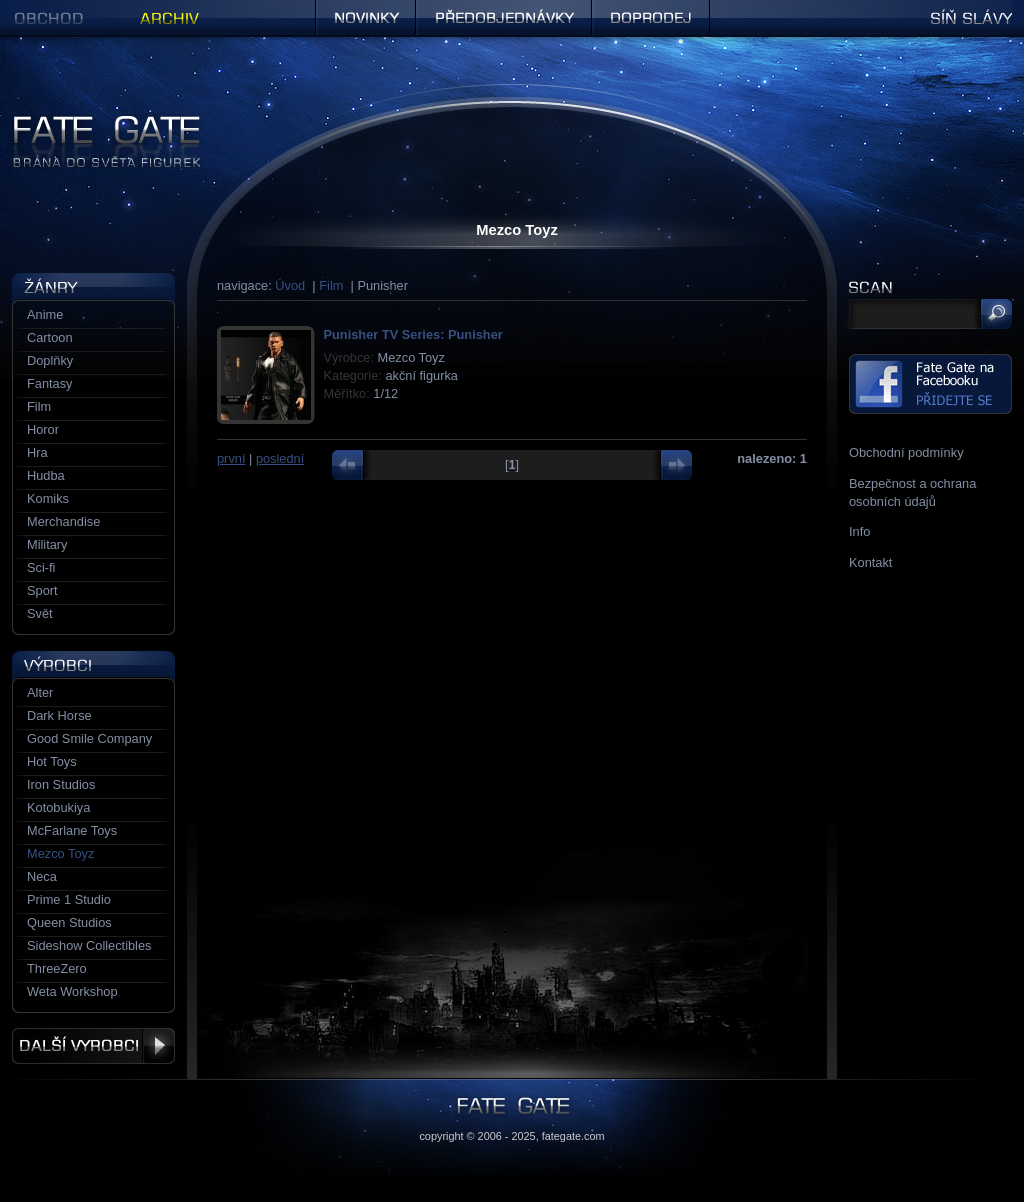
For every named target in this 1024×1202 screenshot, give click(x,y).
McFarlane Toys (72, 830)
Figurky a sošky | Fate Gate (90, 122)
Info (859, 531)
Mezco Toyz (60, 853)
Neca (42, 876)
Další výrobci (93, 1046)
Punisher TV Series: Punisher (413, 334)
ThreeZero (57, 968)
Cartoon (50, 337)
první (231, 458)
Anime (45, 314)
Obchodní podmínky (906, 452)
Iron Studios (61, 784)
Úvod (290, 285)
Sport (42, 590)
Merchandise (63, 521)
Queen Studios (69, 922)
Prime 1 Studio (69, 899)
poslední (280, 458)
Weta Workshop (72, 991)
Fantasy (50, 383)
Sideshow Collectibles (89, 945)
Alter (40, 692)
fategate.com (573, 1136)
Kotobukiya (58, 807)
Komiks (48, 498)
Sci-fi (41, 567)
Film (331, 285)
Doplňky (50, 360)
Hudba (46, 475)
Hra (37, 452)
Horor (43, 429)
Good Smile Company (89, 738)
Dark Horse (59, 715)
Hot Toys (52, 761)
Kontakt (870, 562)
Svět (40, 613)
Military (47, 544)
